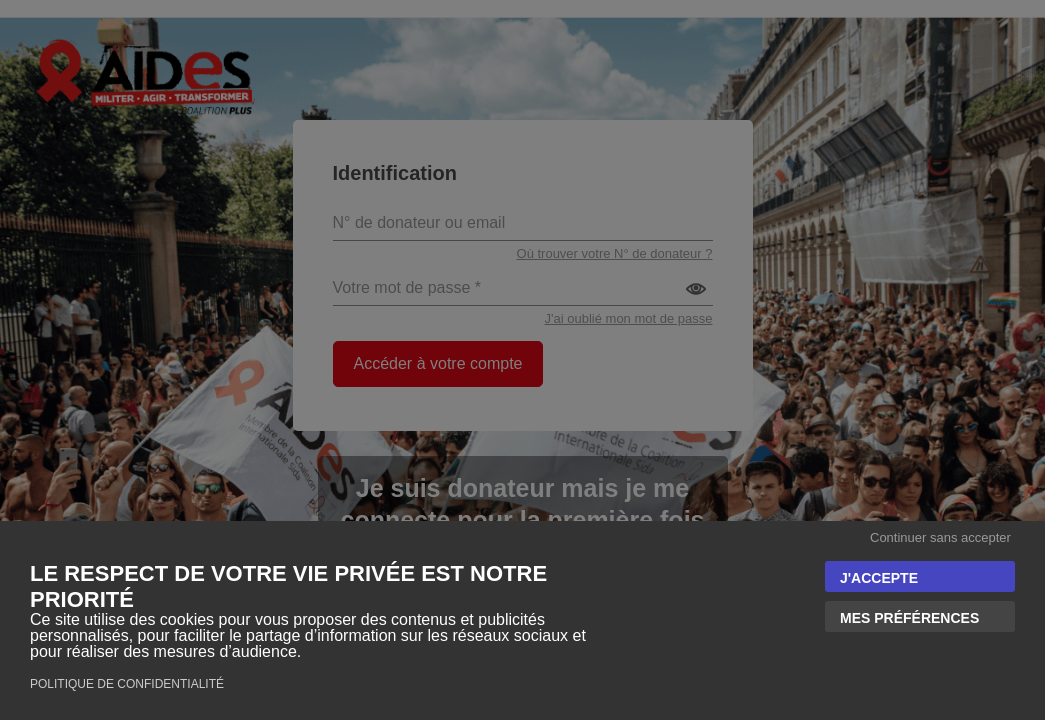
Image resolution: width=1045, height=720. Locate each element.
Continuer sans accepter (940, 537)
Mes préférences (909, 618)
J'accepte (879, 578)
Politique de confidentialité (127, 684)
